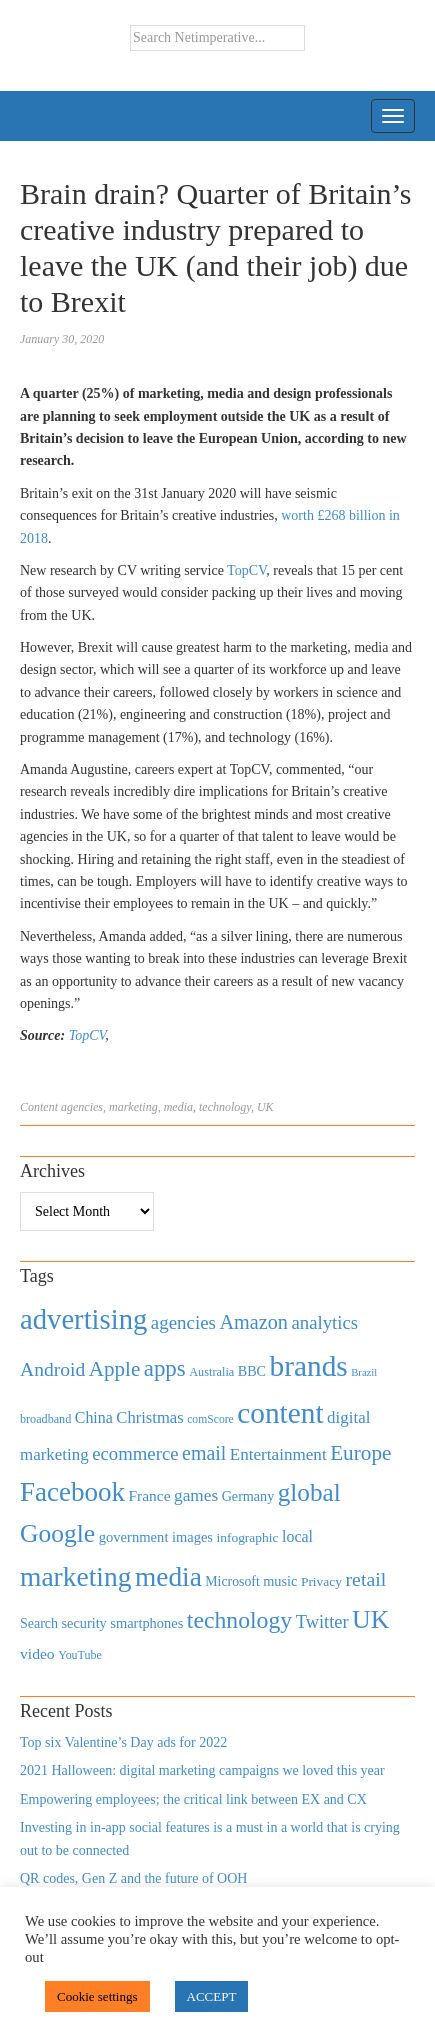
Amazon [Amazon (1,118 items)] (253, 1322)
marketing (133, 1107)
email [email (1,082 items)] (204, 1453)
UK (265, 1107)
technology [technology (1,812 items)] (239, 1620)
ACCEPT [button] (212, 1996)
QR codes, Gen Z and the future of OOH (133, 1878)
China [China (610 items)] (94, 1417)
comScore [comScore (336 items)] (210, 1419)
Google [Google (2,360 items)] (57, 1533)
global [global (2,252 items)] (309, 1492)
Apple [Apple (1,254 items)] (114, 1369)
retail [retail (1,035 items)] (366, 1579)
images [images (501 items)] (192, 1537)
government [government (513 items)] (134, 1537)
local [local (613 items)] (297, 1536)
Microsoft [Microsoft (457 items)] (232, 1581)
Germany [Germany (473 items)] (248, 1496)
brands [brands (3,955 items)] (309, 1366)
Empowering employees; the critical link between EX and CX (193, 1799)
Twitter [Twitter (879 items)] (322, 1622)
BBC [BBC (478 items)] (252, 1371)
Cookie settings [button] (97, 1996)
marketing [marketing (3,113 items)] (76, 1576)
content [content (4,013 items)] (280, 1413)
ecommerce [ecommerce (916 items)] (135, 1453)
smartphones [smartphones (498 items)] (146, 1623)
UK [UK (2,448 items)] (370, 1619)
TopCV (246, 570)
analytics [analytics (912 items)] (325, 1322)
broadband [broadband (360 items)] (45, 1419)
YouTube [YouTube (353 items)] (80, 1655)
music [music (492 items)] (280, 1581)
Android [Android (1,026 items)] (52, 1369)
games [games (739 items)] (196, 1495)
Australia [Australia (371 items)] (211, 1372)
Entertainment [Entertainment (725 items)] (278, 1454)
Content (39, 1107)
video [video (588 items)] (37, 1653)
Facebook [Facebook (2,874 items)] (72, 1492)
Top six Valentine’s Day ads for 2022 (123, 1742)
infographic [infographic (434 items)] (247, 1537)
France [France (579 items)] (150, 1495)
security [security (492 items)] (84, 1623)
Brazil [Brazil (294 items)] (364, 1372)
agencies (82, 1107)
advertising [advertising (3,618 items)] (83, 1319)
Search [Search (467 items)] (39, 1623)
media (178, 1107)
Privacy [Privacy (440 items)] (321, 1581)
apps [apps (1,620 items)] (165, 1368)
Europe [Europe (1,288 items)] (360, 1453)
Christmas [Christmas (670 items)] (149, 1417)
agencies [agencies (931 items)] (183, 1322)
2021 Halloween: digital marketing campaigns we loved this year (202, 1770)
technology (225, 1107)
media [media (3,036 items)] (168, 1577)
